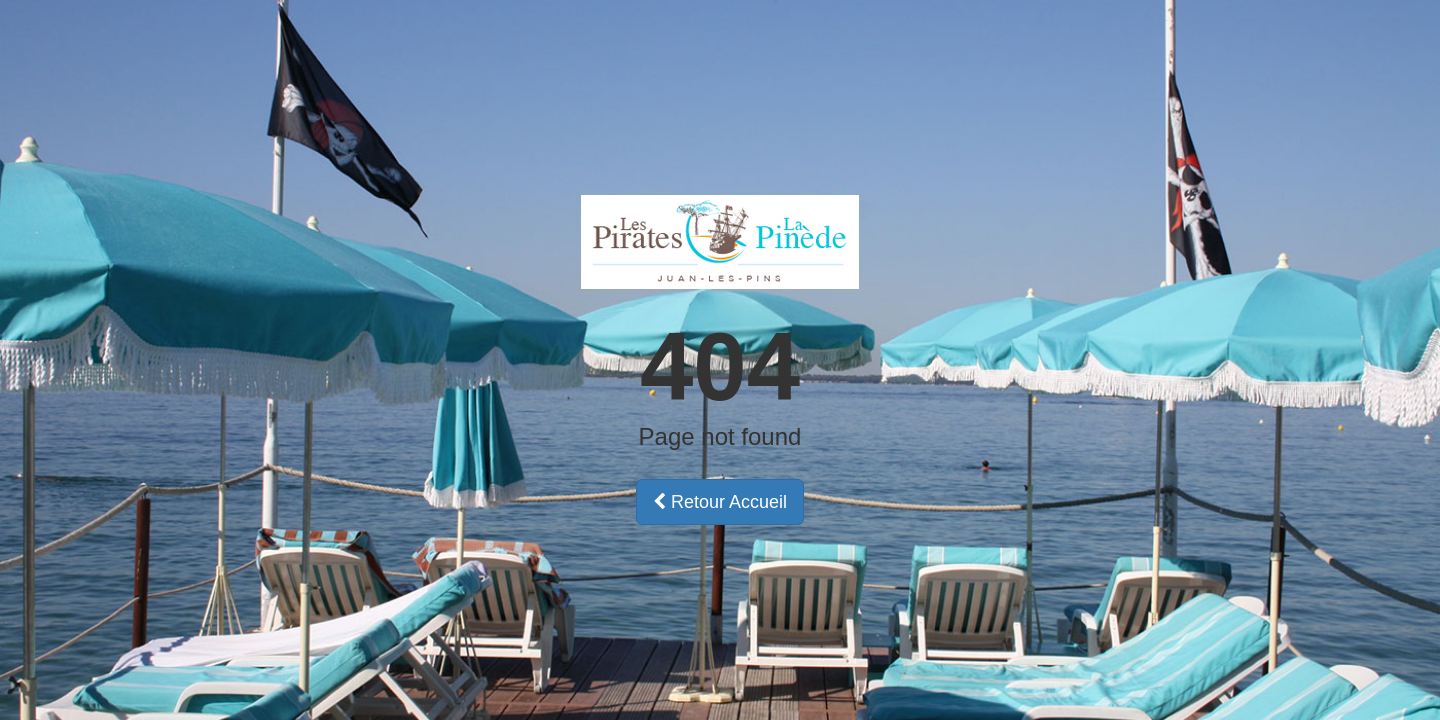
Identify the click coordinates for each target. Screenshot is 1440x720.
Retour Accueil (720, 502)
